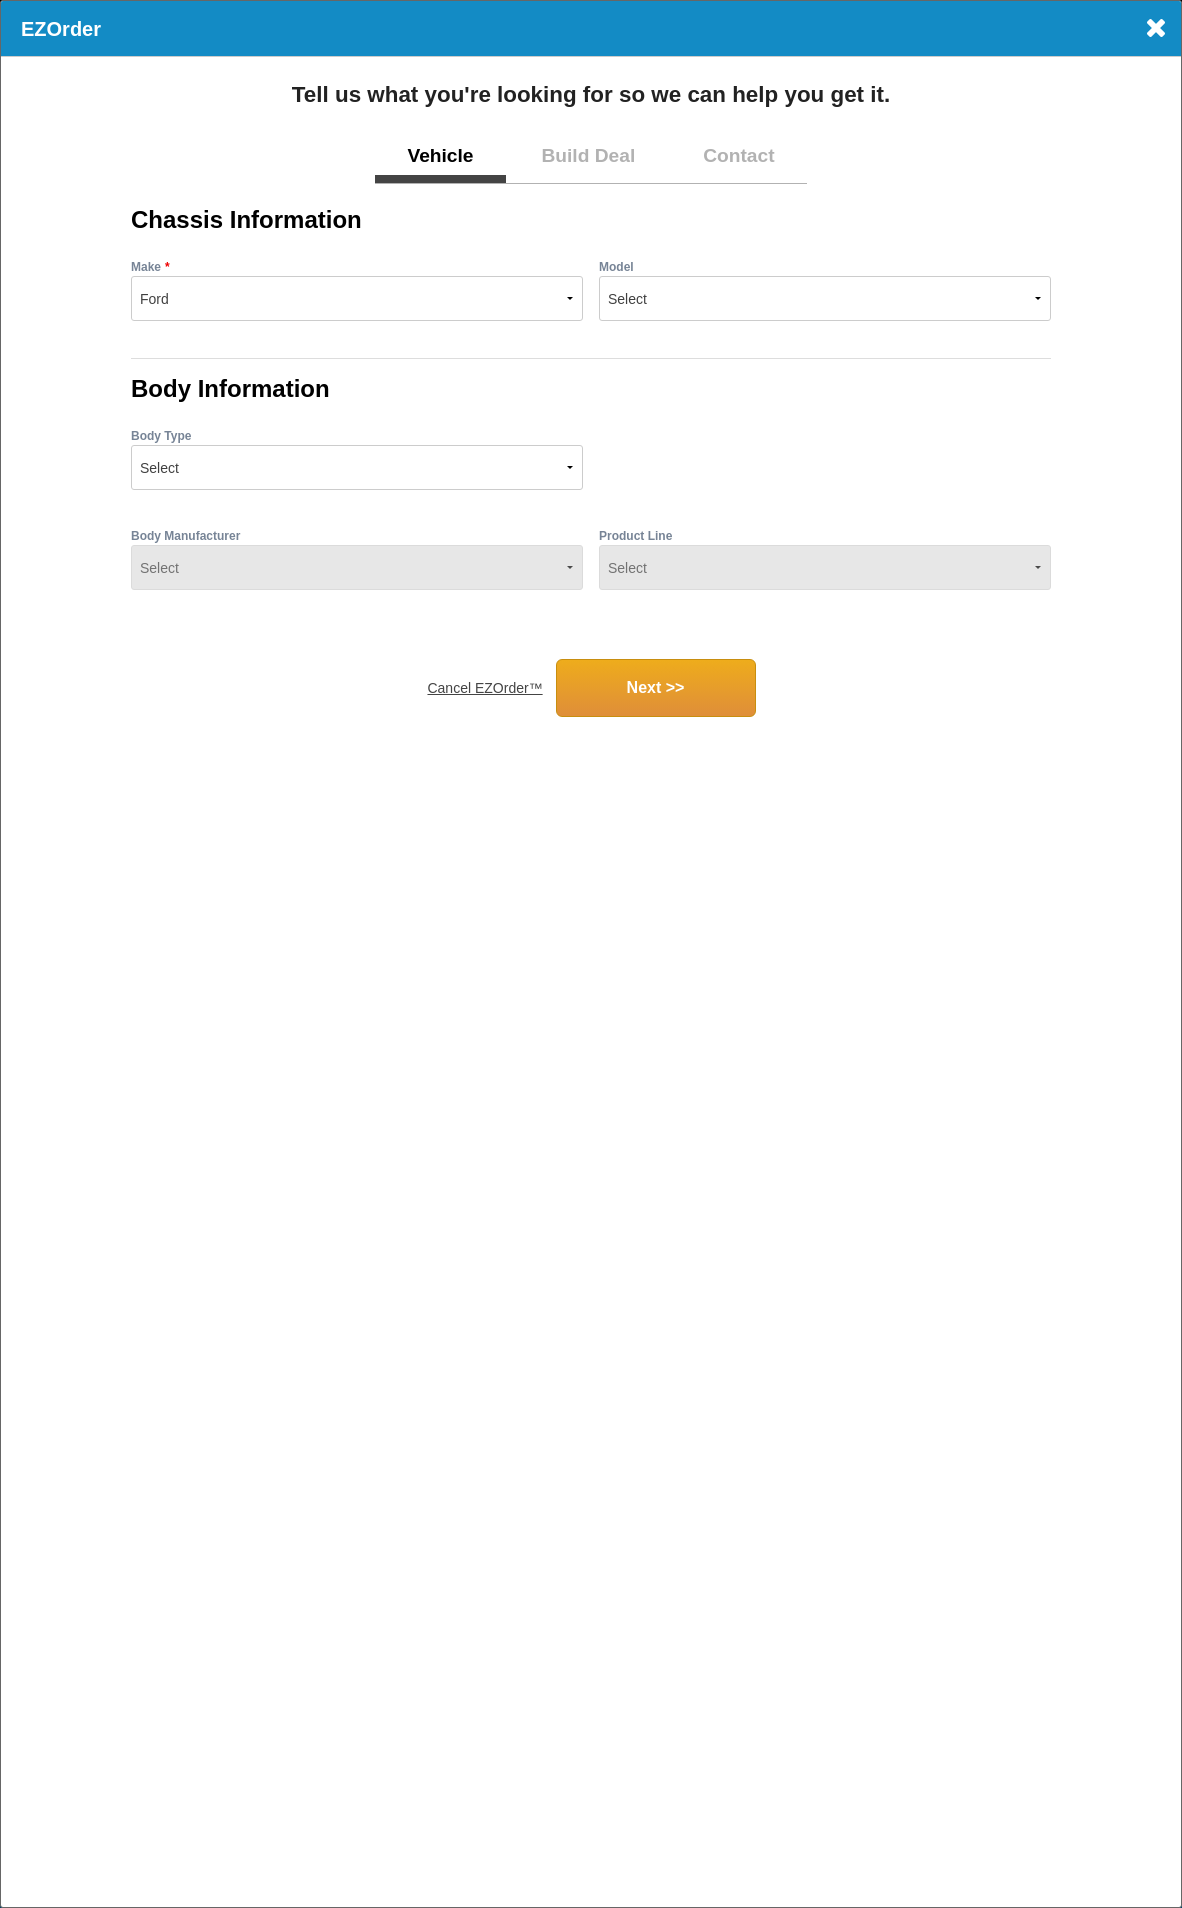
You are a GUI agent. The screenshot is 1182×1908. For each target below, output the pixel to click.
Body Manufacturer (185, 536)
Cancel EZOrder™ (484, 688)
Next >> (656, 687)
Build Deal (588, 155)
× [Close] (1155, 28)
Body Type (161, 436)
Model (616, 267)
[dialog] (591, 954)
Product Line (635, 536)
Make (146, 267)
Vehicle (440, 155)
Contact (738, 155)
